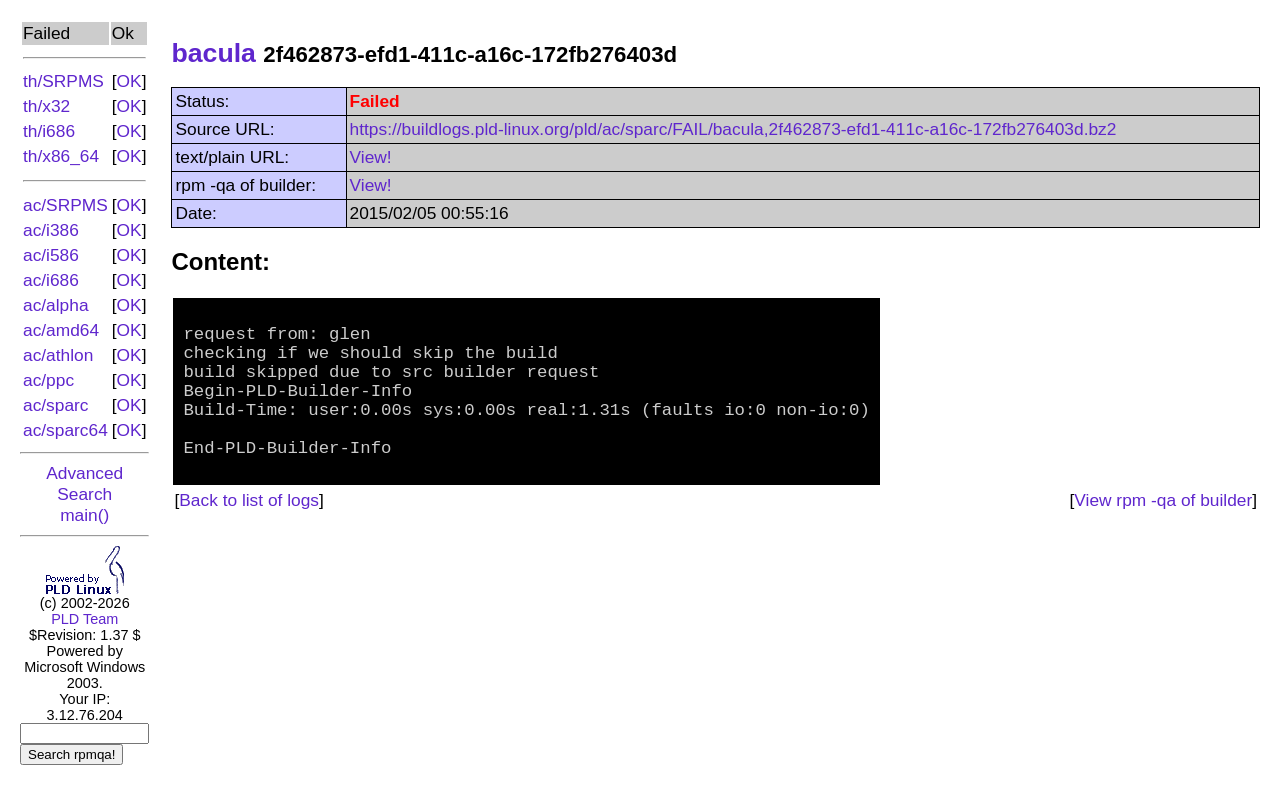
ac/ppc (48, 380)
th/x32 (46, 106)
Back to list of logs (249, 535)
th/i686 (49, 131)
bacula (213, 53)
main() (84, 515)
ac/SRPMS (65, 205)
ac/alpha (56, 305)
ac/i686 (51, 280)
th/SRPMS (63, 81)
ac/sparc (56, 405)
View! (371, 157)
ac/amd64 (61, 330)
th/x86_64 (61, 156)
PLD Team (84, 619)
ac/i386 (51, 230)
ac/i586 (51, 255)
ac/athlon (58, 355)
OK (129, 81)
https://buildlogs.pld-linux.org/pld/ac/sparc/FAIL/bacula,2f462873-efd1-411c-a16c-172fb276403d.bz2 (733, 129)
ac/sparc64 (65, 430)
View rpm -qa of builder (1163, 535)
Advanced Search (84, 483)
